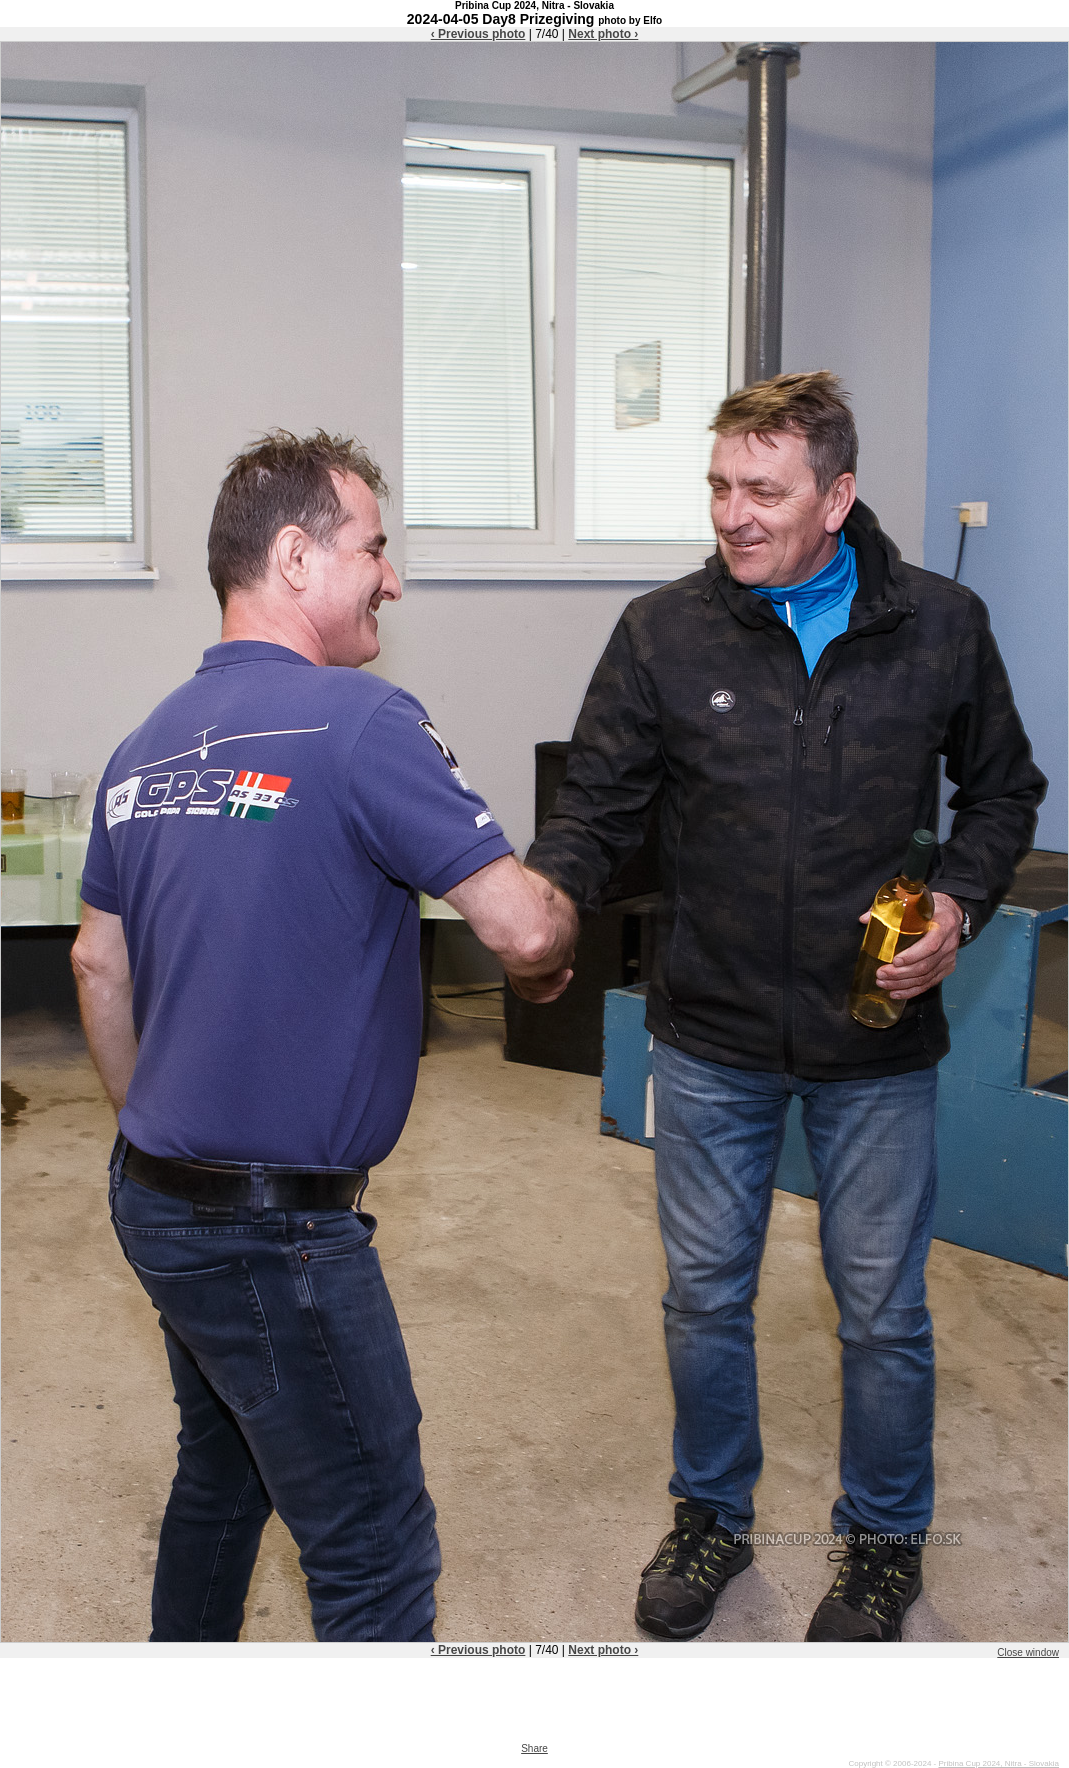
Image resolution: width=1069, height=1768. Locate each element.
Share (534, 1748)
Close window (1028, 1652)
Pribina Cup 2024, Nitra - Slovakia (998, 1763)
